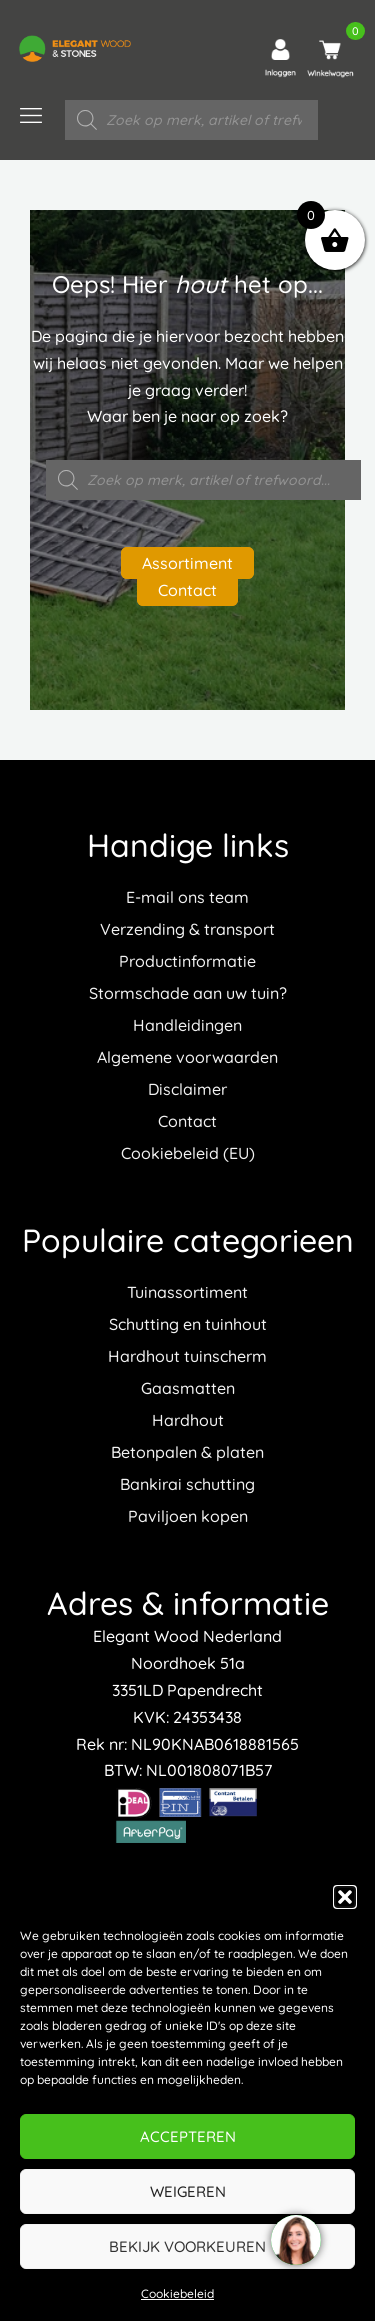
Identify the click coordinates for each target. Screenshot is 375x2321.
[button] (345, 1897)
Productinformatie (187, 961)
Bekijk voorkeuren (187, 2246)
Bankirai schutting (187, 1484)
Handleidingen (187, 1025)
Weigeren (188, 2191)
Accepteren (188, 2136)
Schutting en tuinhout (188, 1324)
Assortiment (187, 563)
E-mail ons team (187, 897)
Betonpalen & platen (187, 1452)
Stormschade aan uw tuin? (188, 993)
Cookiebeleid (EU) (188, 1153)
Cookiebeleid (177, 2293)
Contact (187, 590)
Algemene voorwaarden (187, 1057)
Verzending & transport (187, 929)
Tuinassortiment (187, 1292)
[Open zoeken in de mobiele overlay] (191, 120)
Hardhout (188, 1420)
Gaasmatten (188, 1388)
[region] (295, 2241)
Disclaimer (187, 1089)
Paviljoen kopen (188, 1516)
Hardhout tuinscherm (187, 1356)
